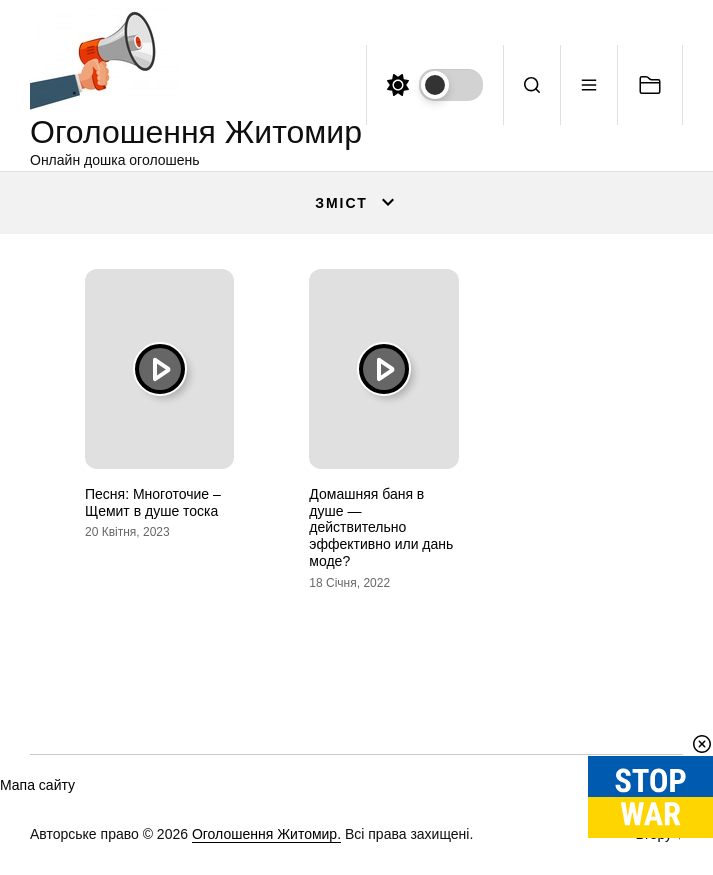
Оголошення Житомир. (266, 834)
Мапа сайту (37, 785)
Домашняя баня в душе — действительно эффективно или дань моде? (381, 527)
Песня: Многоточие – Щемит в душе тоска (153, 502)
